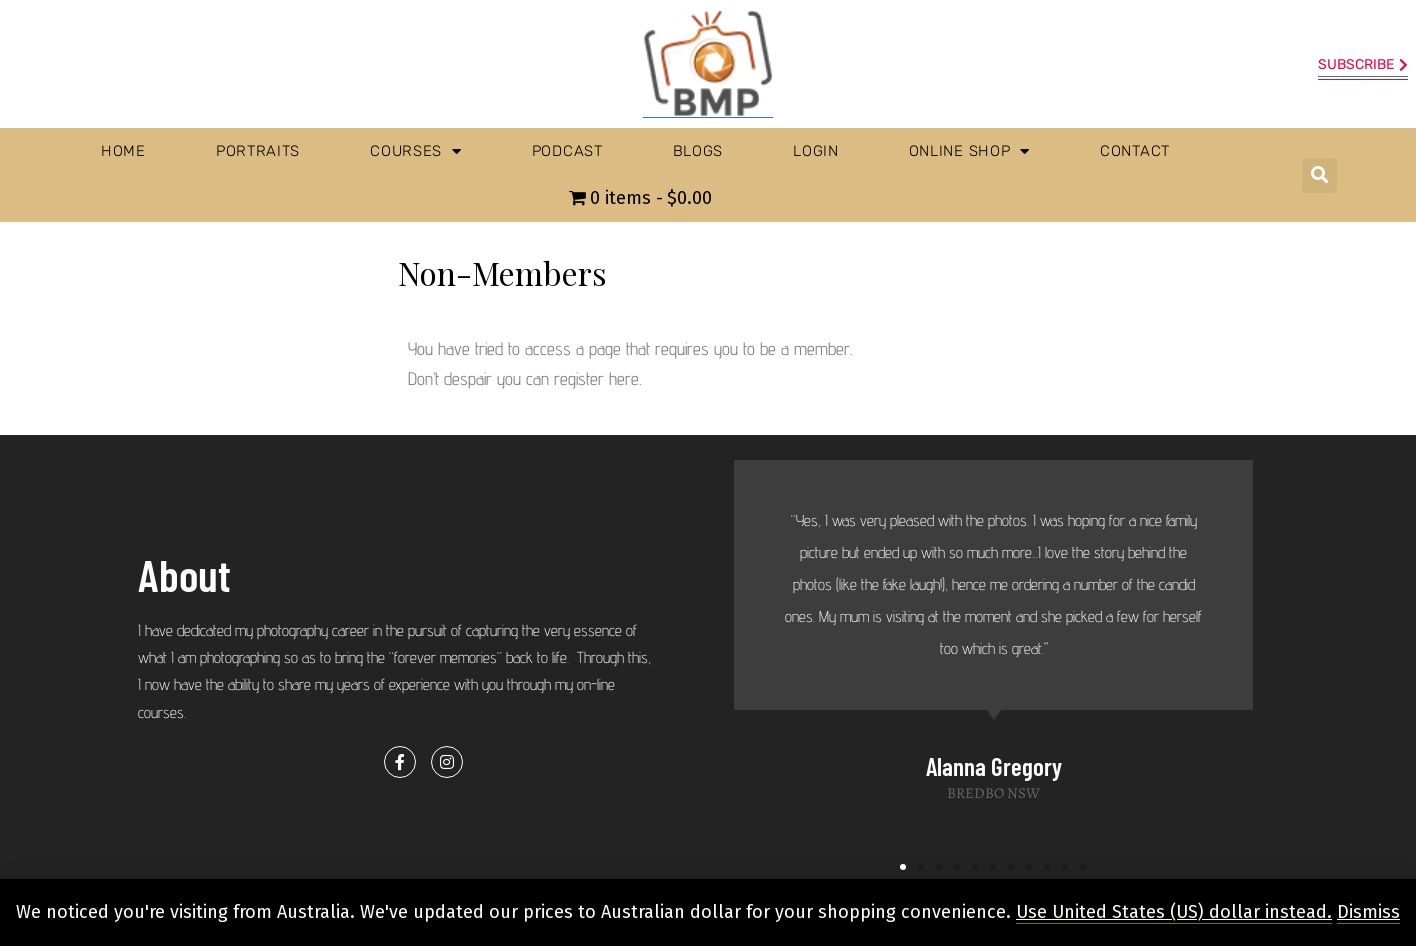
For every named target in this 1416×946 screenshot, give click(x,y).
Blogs (698, 151)
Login (816, 151)
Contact (1135, 151)
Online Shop (969, 151)
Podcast (567, 151)
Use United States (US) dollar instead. (1174, 912)
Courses (416, 151)
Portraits (258, 151)
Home (123, 151)
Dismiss (1368, 912)
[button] (1319, 175)
